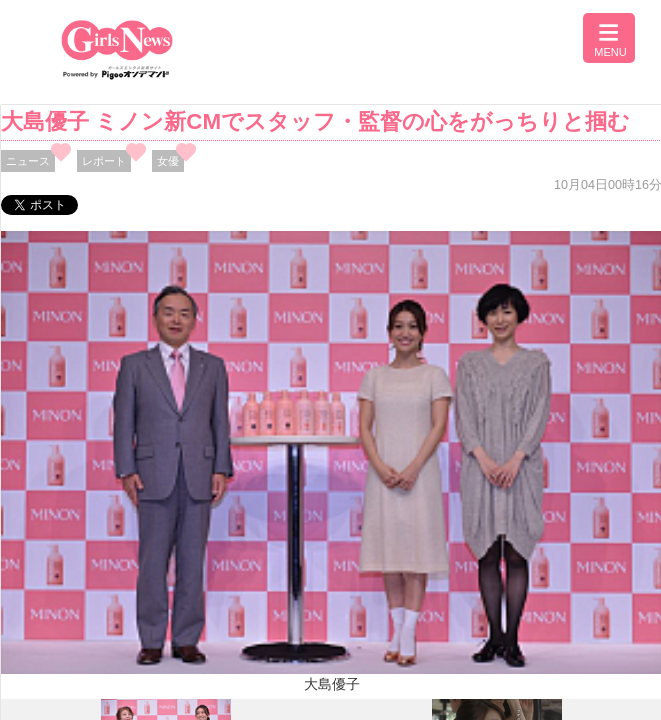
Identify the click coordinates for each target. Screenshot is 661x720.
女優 (168, 161)
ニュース (28, 161)
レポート (104, 161)
